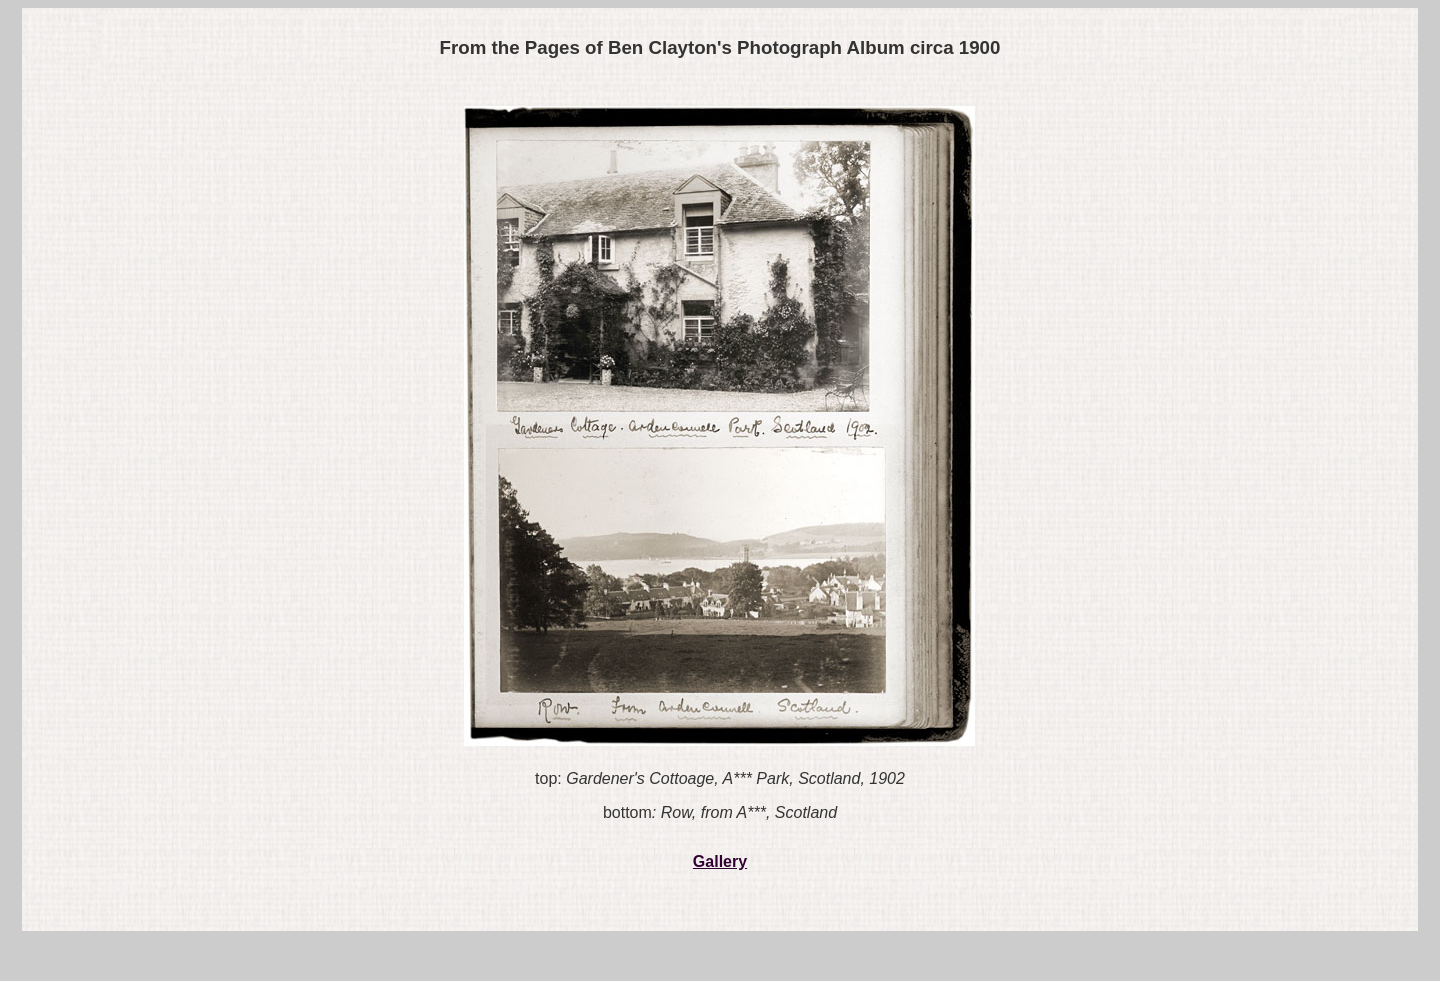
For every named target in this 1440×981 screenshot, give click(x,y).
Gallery (720, 861)
